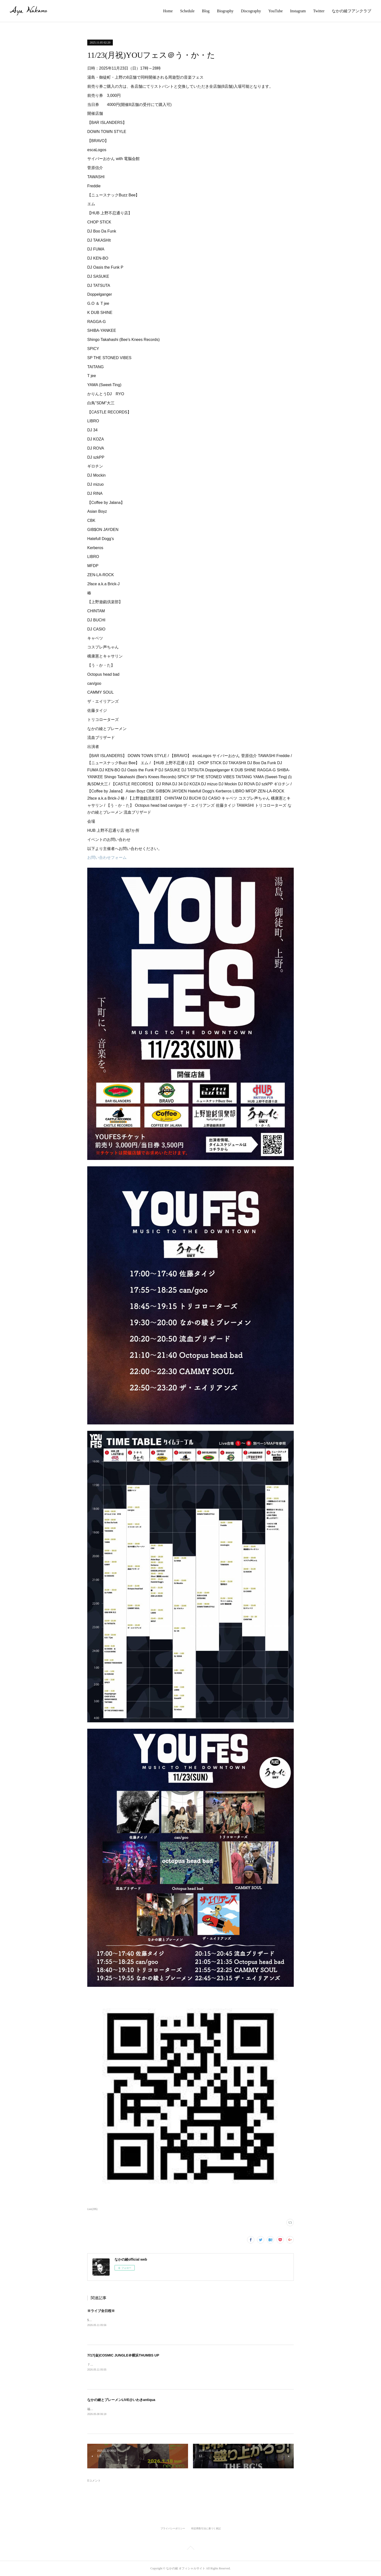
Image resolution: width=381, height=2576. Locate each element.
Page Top (190, 2548)
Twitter (318, 11)
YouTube (275, 11)
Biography (225, 11)
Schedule (187, 11)
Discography (251, 11)
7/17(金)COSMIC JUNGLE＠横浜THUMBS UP (123, 2355)
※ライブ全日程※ (101, 2311)
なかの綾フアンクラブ (351, 11)
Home (168, 11)
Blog (205, 11)
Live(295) (92, 2209)
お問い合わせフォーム (107, 857)
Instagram (298, 11)
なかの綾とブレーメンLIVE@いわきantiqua (121, 2400)
